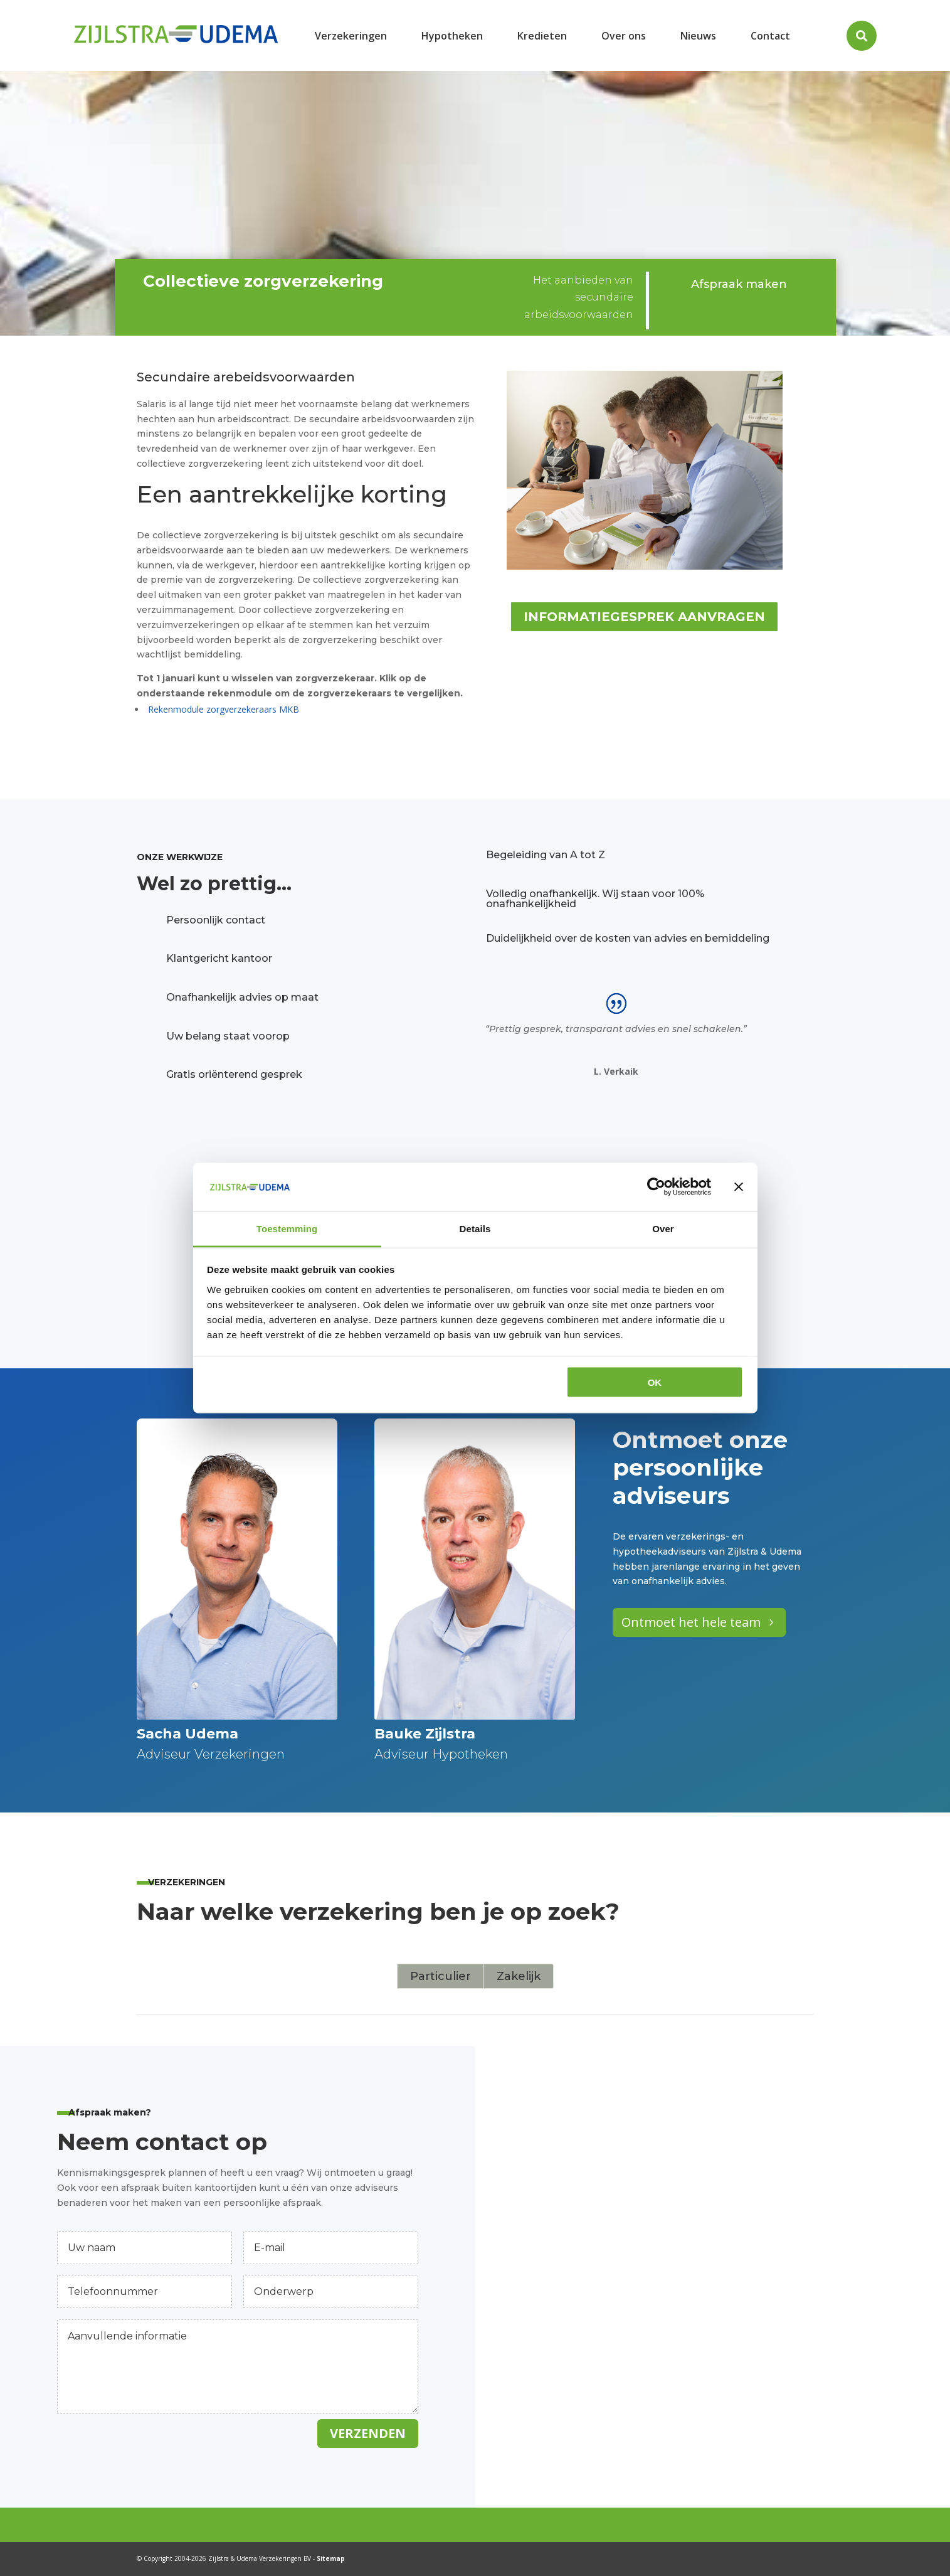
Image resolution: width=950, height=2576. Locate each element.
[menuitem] (350, 35)
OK (655, 1382)
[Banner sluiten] (738, 1187)
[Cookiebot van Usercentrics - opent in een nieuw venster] (656, 1187)
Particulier (440, 1976)
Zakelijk (519, 1976)
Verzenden (368, 2433)
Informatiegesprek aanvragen (644, 616)
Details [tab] (475, 1228)
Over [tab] (663, 1228)
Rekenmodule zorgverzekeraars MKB (223, 709)
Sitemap (331, 2558)
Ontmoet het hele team (691, 1622)
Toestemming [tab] (287, 1228)
